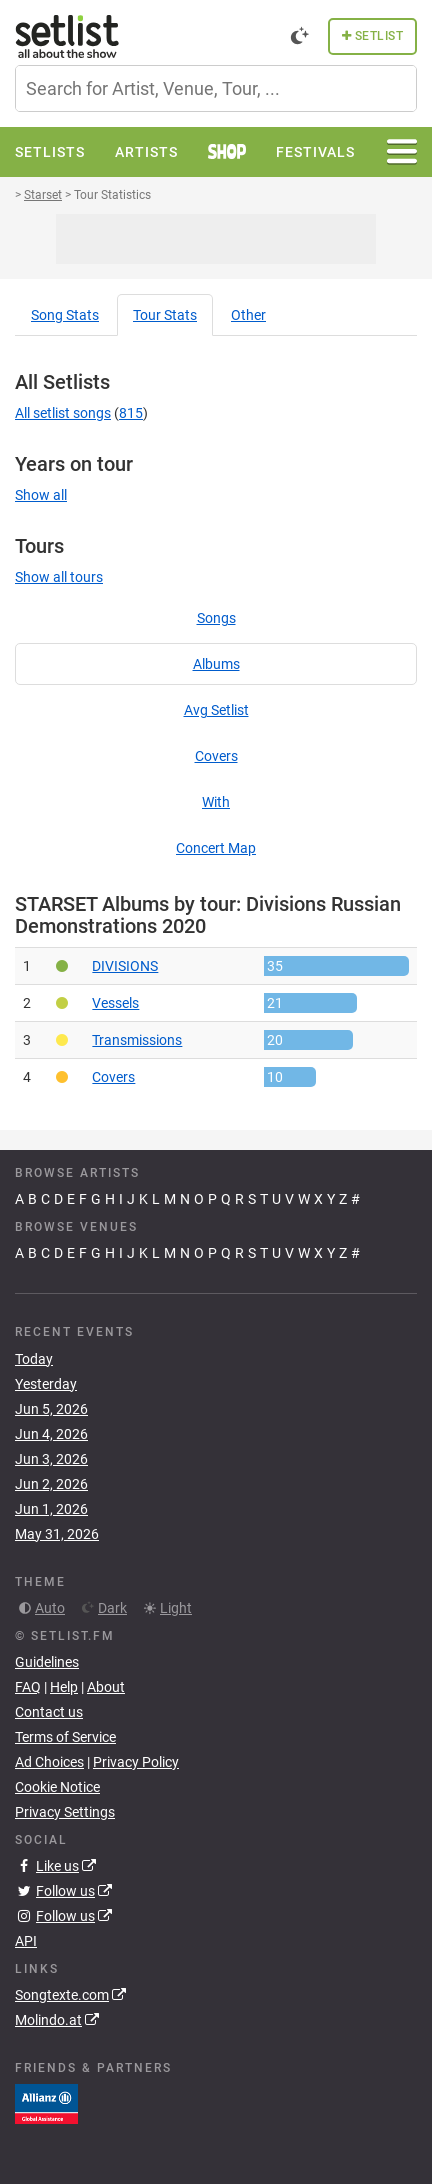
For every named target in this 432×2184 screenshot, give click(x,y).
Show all (41, 495)
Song (65, 315)
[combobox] (216, 88)
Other (248, 315)
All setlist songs (63, 413)
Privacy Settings (65, 1812)
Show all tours (59, 577)
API (26, 1941)
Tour (165, 315)
